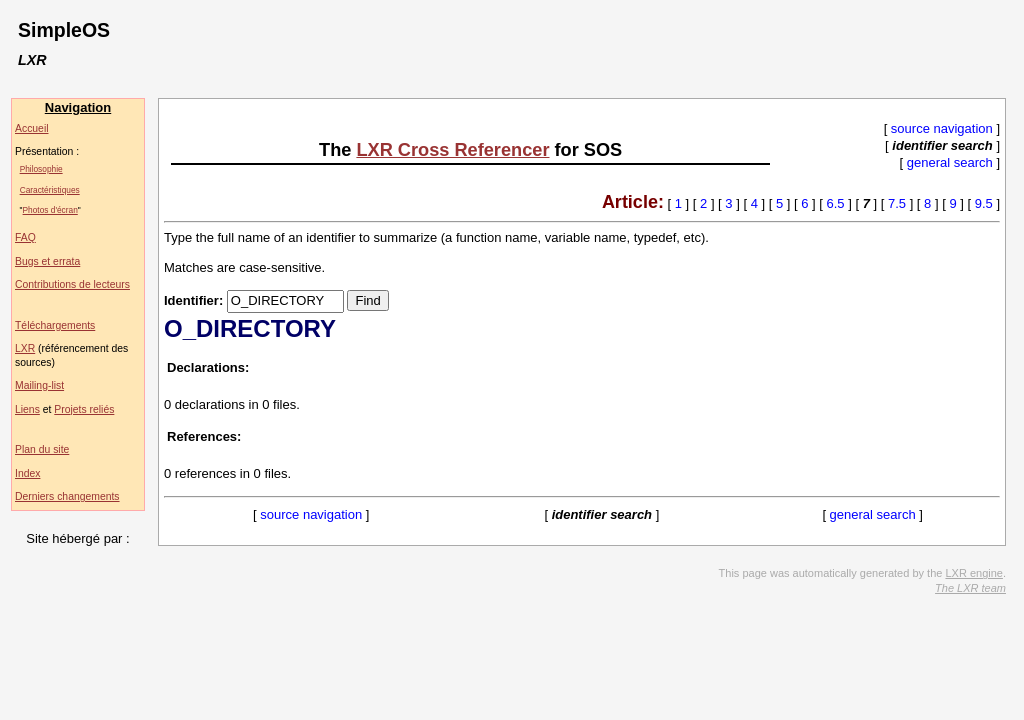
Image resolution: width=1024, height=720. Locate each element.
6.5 (836, 203)
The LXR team (970, 588)
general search (950, 162)
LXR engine (974, 573)
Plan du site (42, 449)
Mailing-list (39, 385)
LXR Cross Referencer (452, 150)
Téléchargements (55, 325)
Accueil (32, 128)
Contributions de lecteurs (72, 284)
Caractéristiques (50, 190)
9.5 (984, 203)
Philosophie (41, 169)
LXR (25, 348)
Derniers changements (67, 496)
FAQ (25, 237)
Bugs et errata (47, 261)
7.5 (897, 203)
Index (27, 473)
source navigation (942, 128)
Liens (27, 409)
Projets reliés (84, 409)
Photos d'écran (50, 210)
